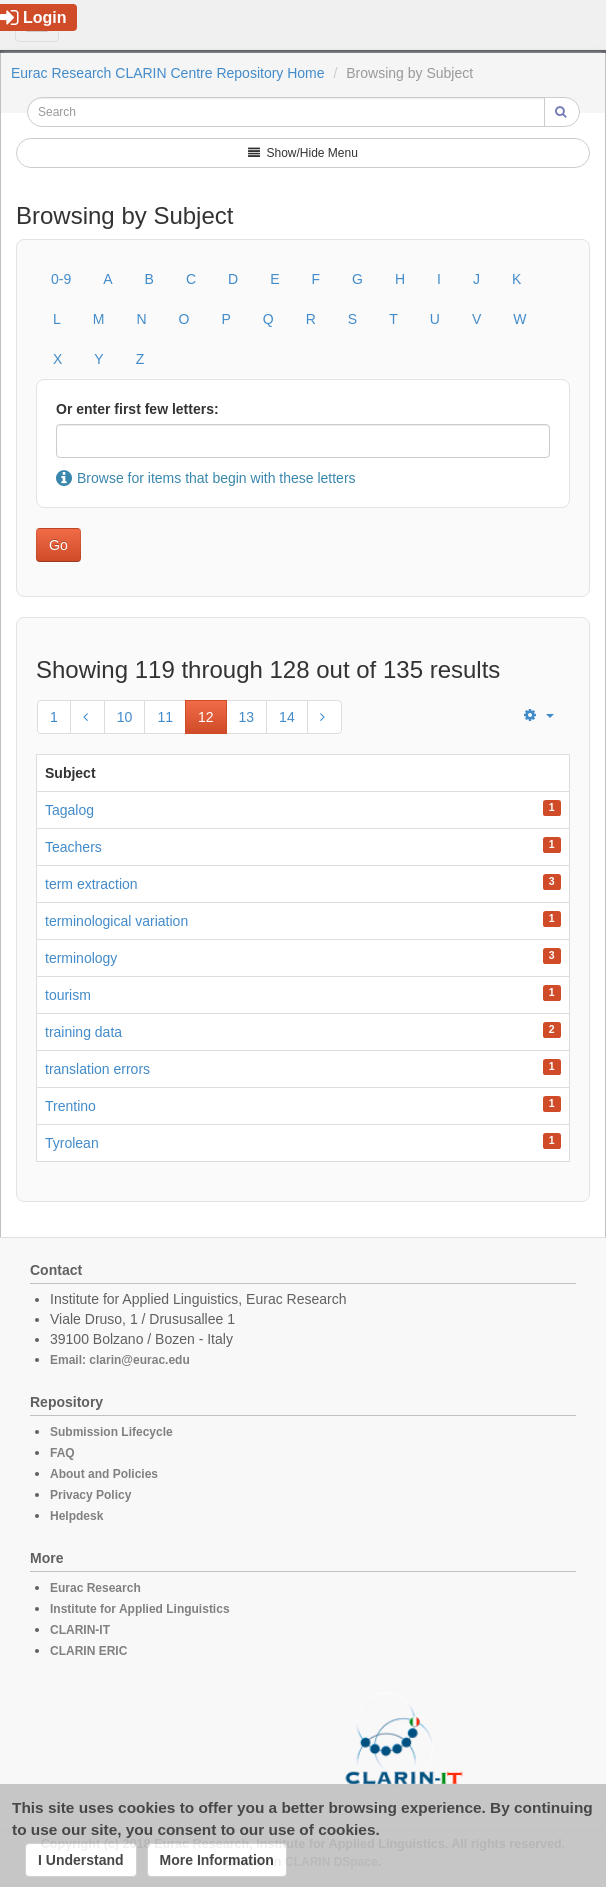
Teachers (73, 847)
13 (247, 717)
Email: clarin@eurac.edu (120, 1360)
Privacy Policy (90, 1495)
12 (206, 717)
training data (83, 1032)
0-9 (61, 279)
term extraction (91, 884)
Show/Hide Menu (303, 153)
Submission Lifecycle (111, 1432)
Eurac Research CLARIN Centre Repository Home (168, 73)
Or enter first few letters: (137, 409)
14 (287, 717)
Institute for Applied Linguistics (140, 1609)
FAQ (62, 1453)
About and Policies (104, 1474)
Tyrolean (72, 1143)
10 (125, 717)
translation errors (97, 1069)
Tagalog (69, 810)
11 (165, 717)
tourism (68, 995)
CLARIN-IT (80, 1630)
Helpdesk (76, 1516)
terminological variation (116, 921)
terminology (81, 958)
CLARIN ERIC (88, 1651)
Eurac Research (95, 1588)
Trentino (70, 1106)
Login (33, 17)
